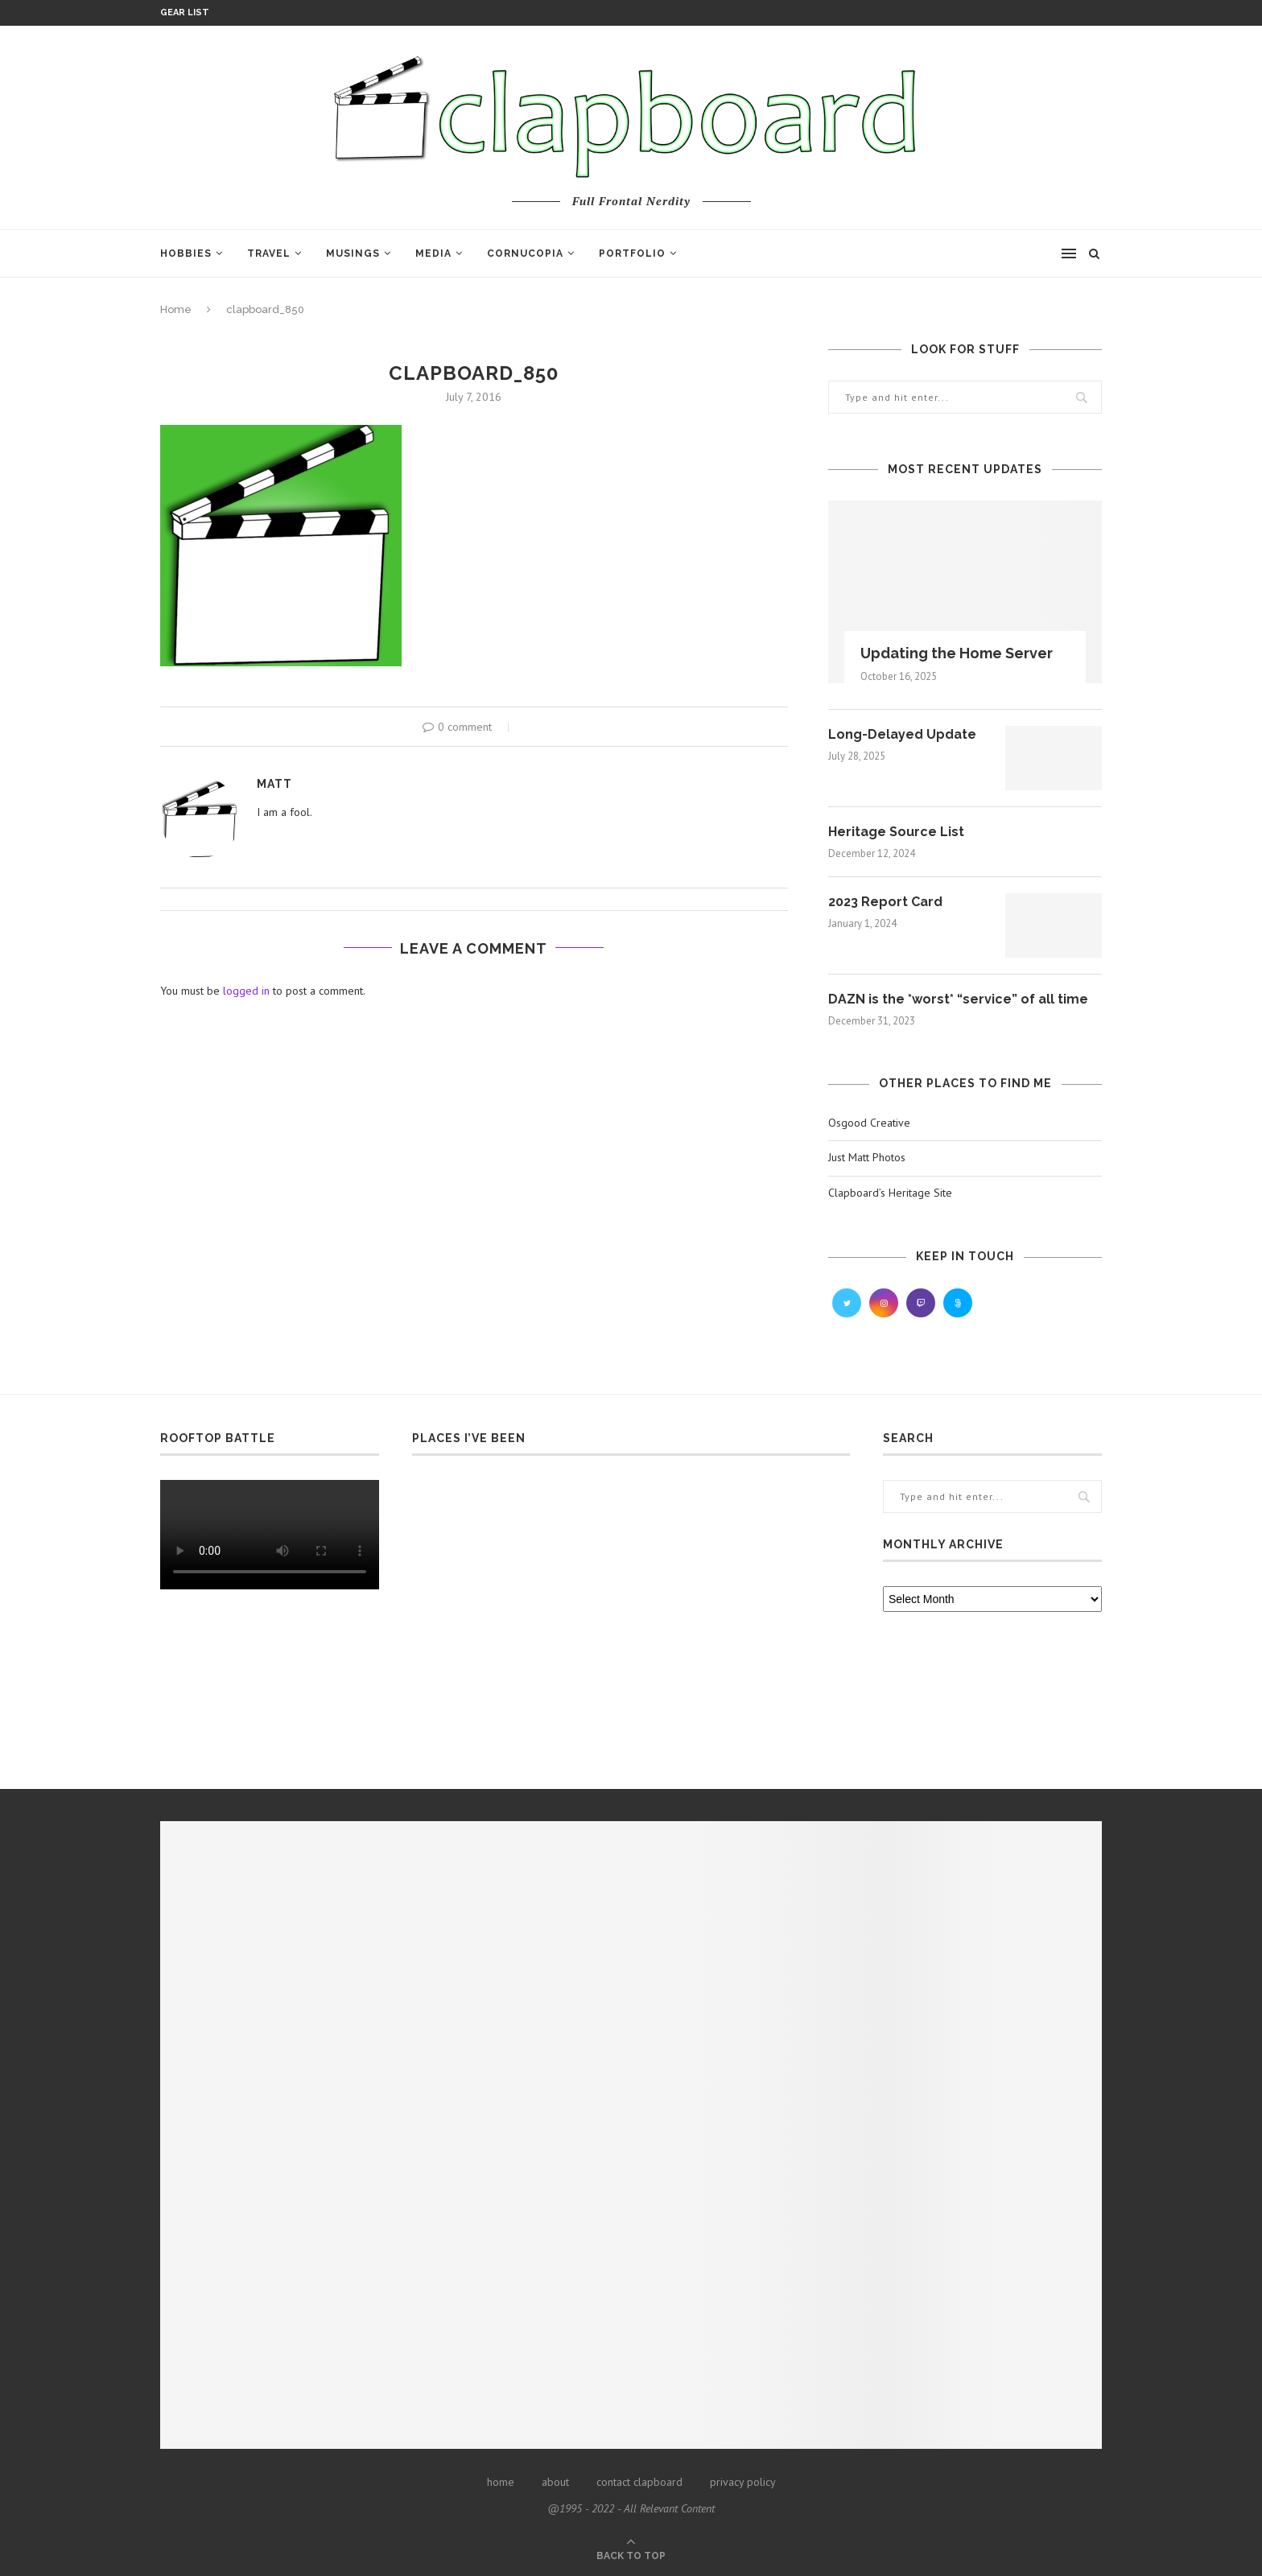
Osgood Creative (869, 1122)
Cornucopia (525, 253)
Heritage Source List (896, 831)
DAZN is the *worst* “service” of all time (958, 999)
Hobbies (186, 253)
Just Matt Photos (866, 1157)
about (555, 2482)
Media (433, 253)
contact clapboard (639, 2482)
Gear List (184, 12)
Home (176, 309)
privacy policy (743, 2482)
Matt (274, 783)
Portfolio (632, 253)
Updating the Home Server (956, 653)
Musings (353, 253)
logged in (246, 990)
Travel (269, 253)
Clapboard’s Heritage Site (890, 1192)
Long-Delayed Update (902, 734)
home (500, 2482)
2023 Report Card (885, 901)
